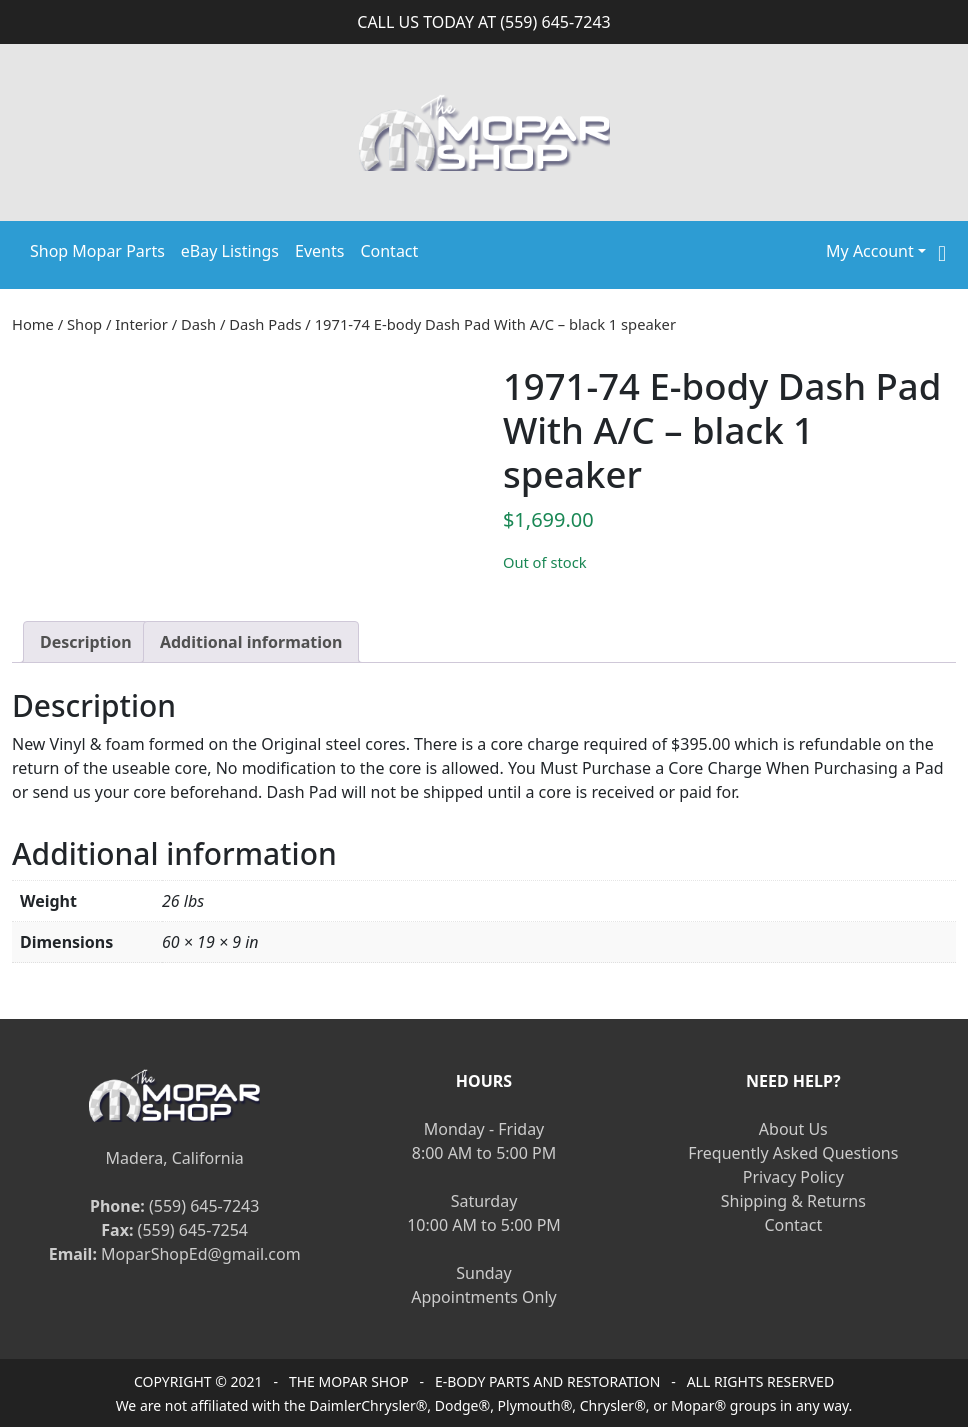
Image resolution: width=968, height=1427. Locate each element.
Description (86, 642)
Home (33, 324)
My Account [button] (870, 251)
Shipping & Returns (793, 1201)
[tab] (86, 642)
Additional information (251, 642)
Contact (389, 251)
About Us (793, 1129)
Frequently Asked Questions (793, 1153)
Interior (141, 324)
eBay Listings (230, 251)
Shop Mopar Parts (97, 251)
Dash (198, 324)
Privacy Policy (793, 1177)
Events (319, 251)
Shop (84, 324)
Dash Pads (265, 324)
